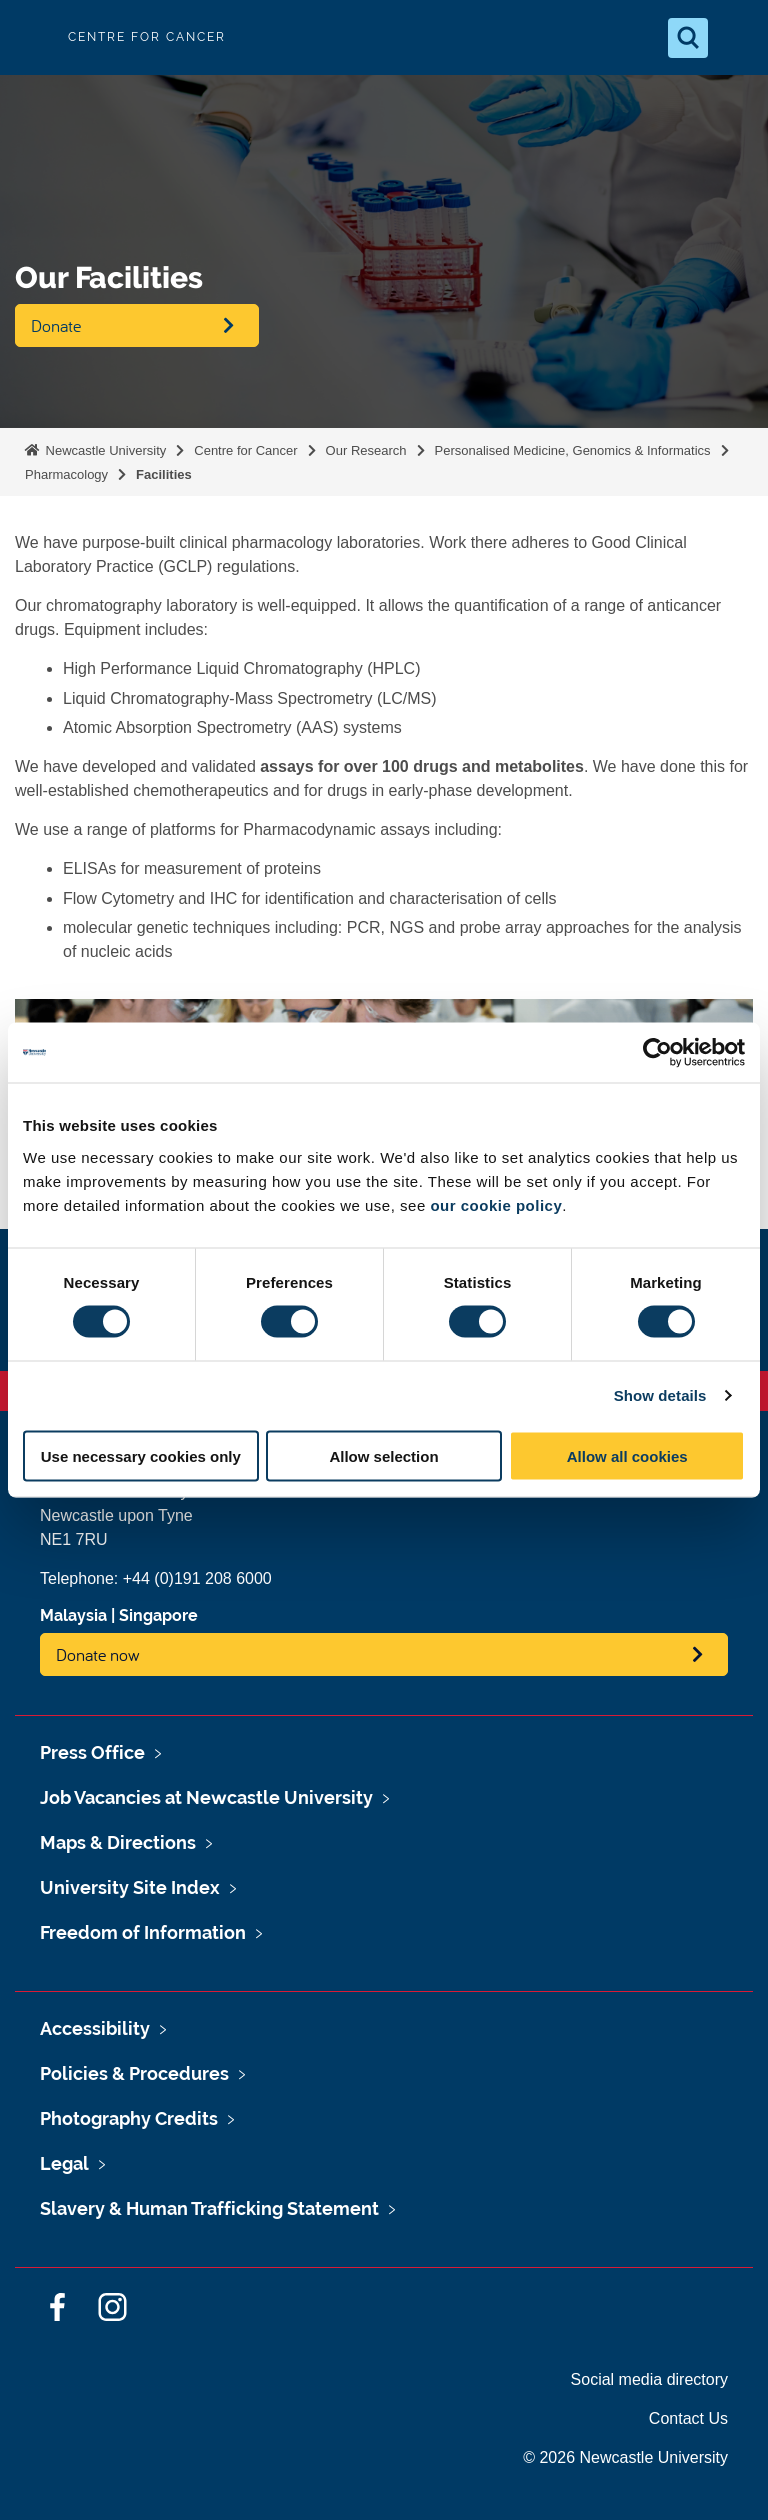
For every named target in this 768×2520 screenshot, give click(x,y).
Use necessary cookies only (141, 1455)
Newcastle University (104, 450)
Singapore (158, 1615)
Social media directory (649, 2379)
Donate (56, 325)
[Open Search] (688, 38)
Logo (32, 37)
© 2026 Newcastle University (625, 2457)
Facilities (164, 474)
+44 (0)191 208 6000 (197, 1578)
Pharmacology (66, 474)
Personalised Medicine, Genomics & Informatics (573, 450)
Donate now (98, 1654)
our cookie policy (496, 1204)
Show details (660, 1395)
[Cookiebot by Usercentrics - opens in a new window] (657, 1053)
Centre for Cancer (245, 450)
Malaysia (73, 1615)
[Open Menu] (736, 38)
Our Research (366, 450)
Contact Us (688, 2418)
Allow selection (383, 1455)
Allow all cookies (627, 1455)
